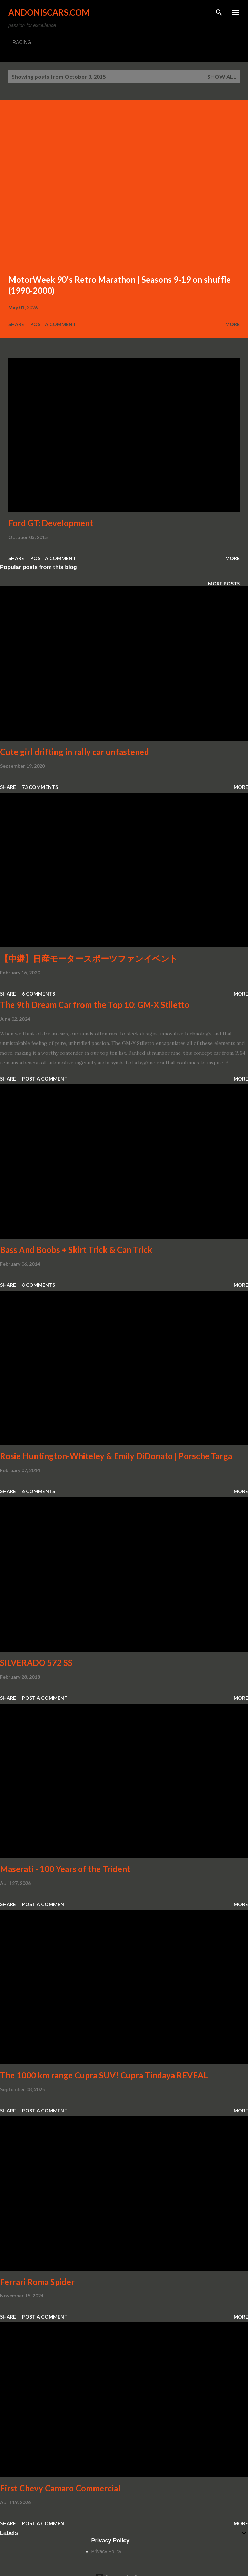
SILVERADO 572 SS (36, 1663)
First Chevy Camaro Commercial (60, 2488)
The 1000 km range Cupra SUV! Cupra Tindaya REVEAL (104, 2075)
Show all (221, 76)
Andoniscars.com (49, 12)
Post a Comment (53, 324)
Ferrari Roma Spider (37, 2282)
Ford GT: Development (50, 523)
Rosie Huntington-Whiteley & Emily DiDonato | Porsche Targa (116, 1456)
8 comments (38, 1285)
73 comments (40, 787)
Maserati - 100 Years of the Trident (65, 1869)
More (232, 324)
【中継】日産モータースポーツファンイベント (89, 958)
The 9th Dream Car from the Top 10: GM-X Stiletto (94, 1005)
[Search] (219, 12)
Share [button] (16, 324)
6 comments (38, 994)
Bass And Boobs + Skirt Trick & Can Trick (76, 1250)
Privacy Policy (106, 2551)
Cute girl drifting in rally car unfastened (74, 752)
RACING (21, 42)
